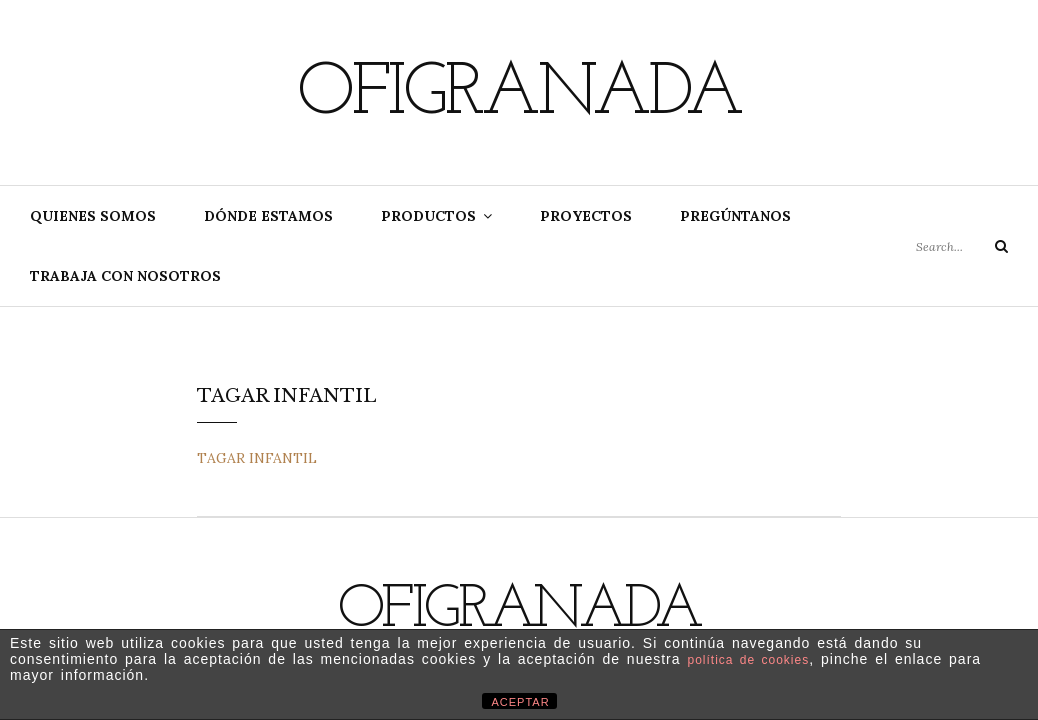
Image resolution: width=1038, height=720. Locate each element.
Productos (428, 216)
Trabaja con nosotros (125, 276)
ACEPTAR (521, 702)
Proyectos (586, 216)
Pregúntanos (735, 216)
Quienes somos (93, 216)
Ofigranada (519, 95)
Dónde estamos (268, 216)
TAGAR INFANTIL (257, 458)
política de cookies (748, 660)
